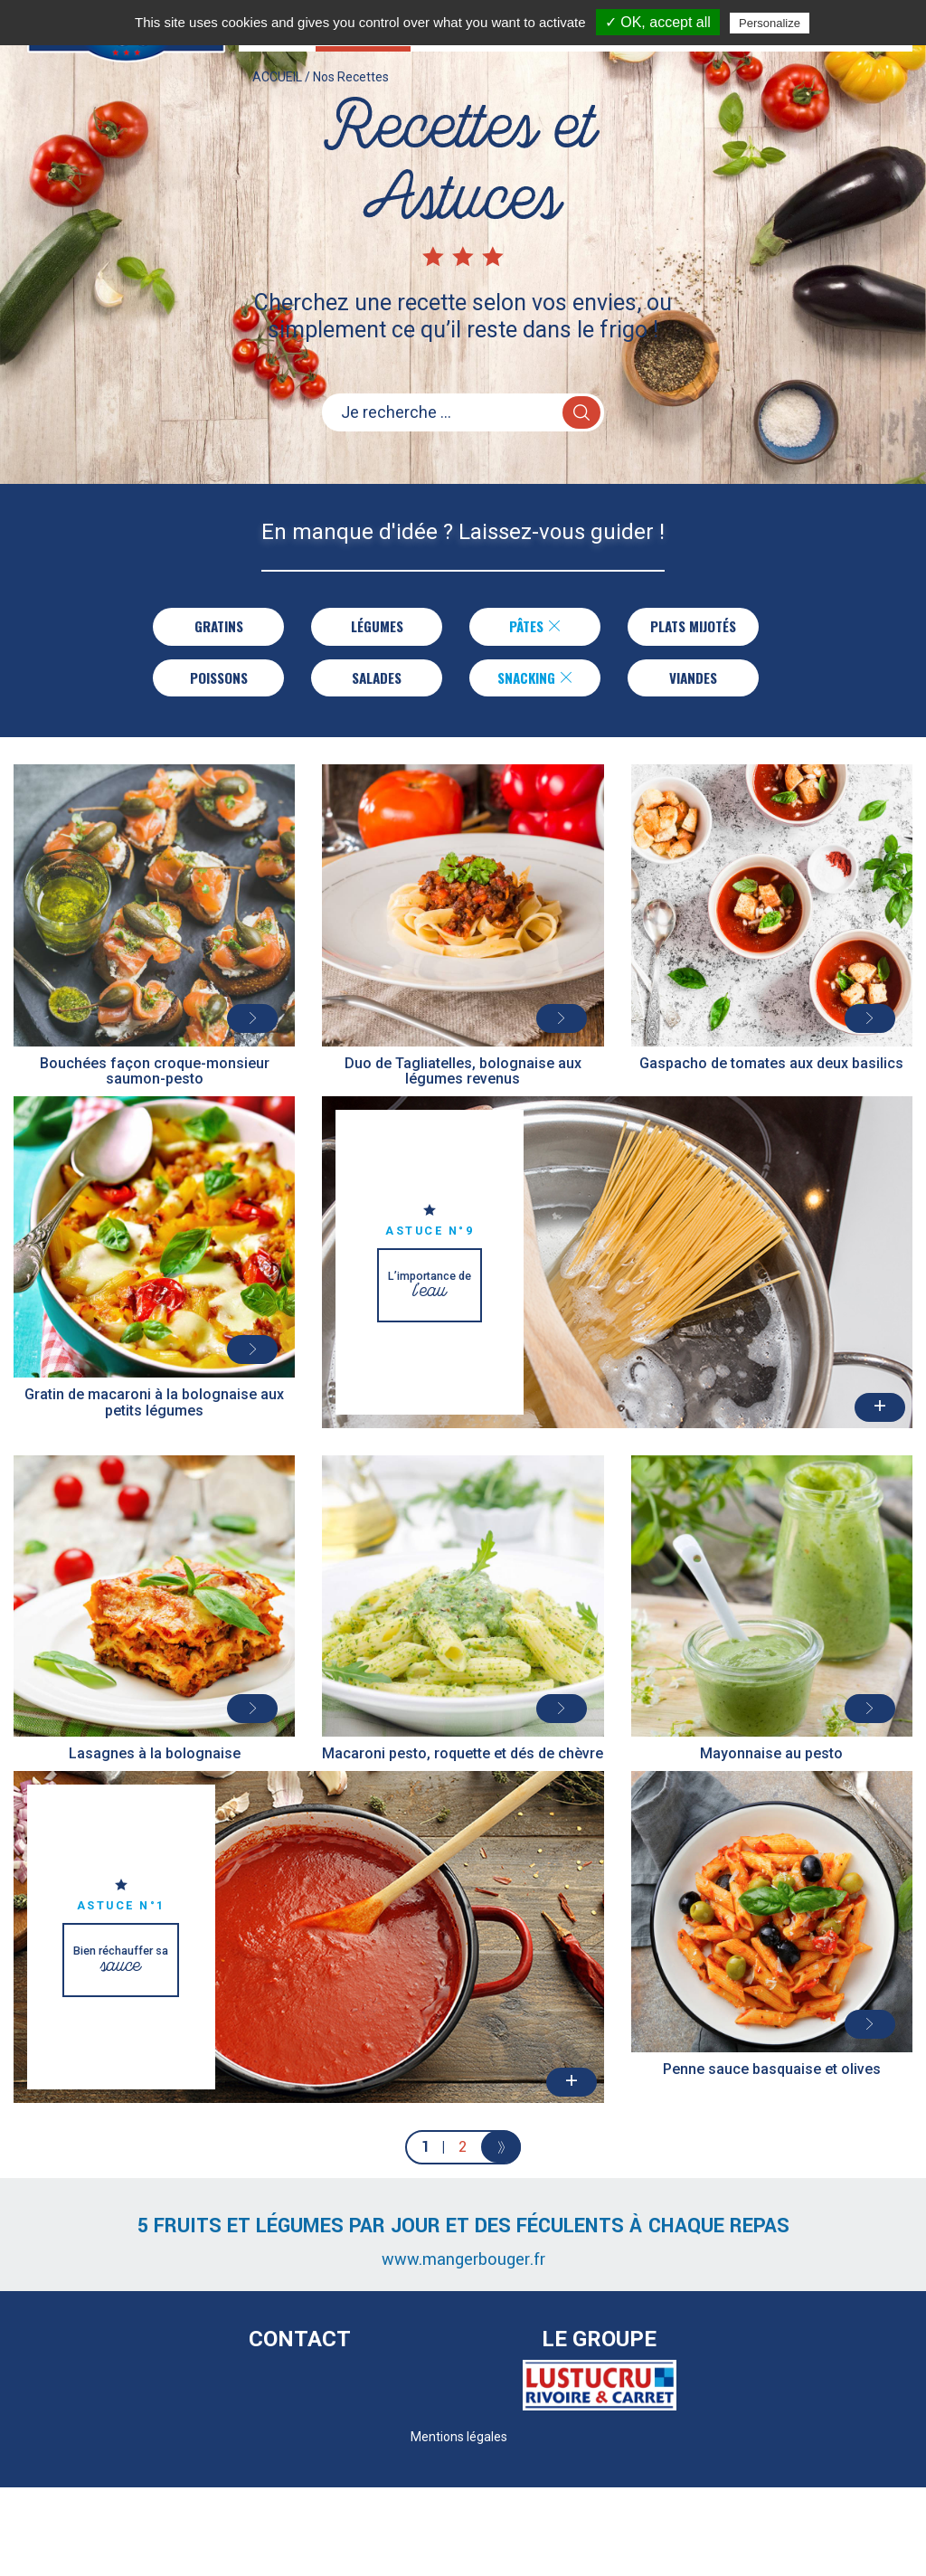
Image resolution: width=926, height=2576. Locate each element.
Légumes (373, 627)
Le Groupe (599, 2346)
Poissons (218, 682)
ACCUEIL (277, 95)
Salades (377, 682)
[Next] (501, 2154)
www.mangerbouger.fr (463, 2266)
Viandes (693, 682)
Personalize (769, 23)
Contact (300, 2346)
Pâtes (531, 627)
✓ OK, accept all (658, 22)
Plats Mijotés (693, 627)
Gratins (214, 627)
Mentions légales (459, 2444)
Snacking (535, 682)
